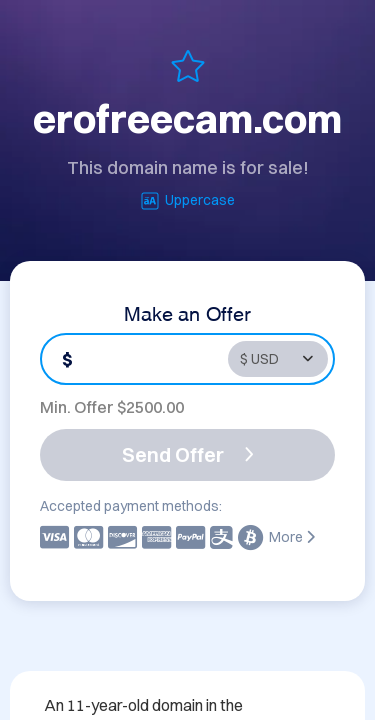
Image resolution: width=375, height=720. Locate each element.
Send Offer (188, 454)
